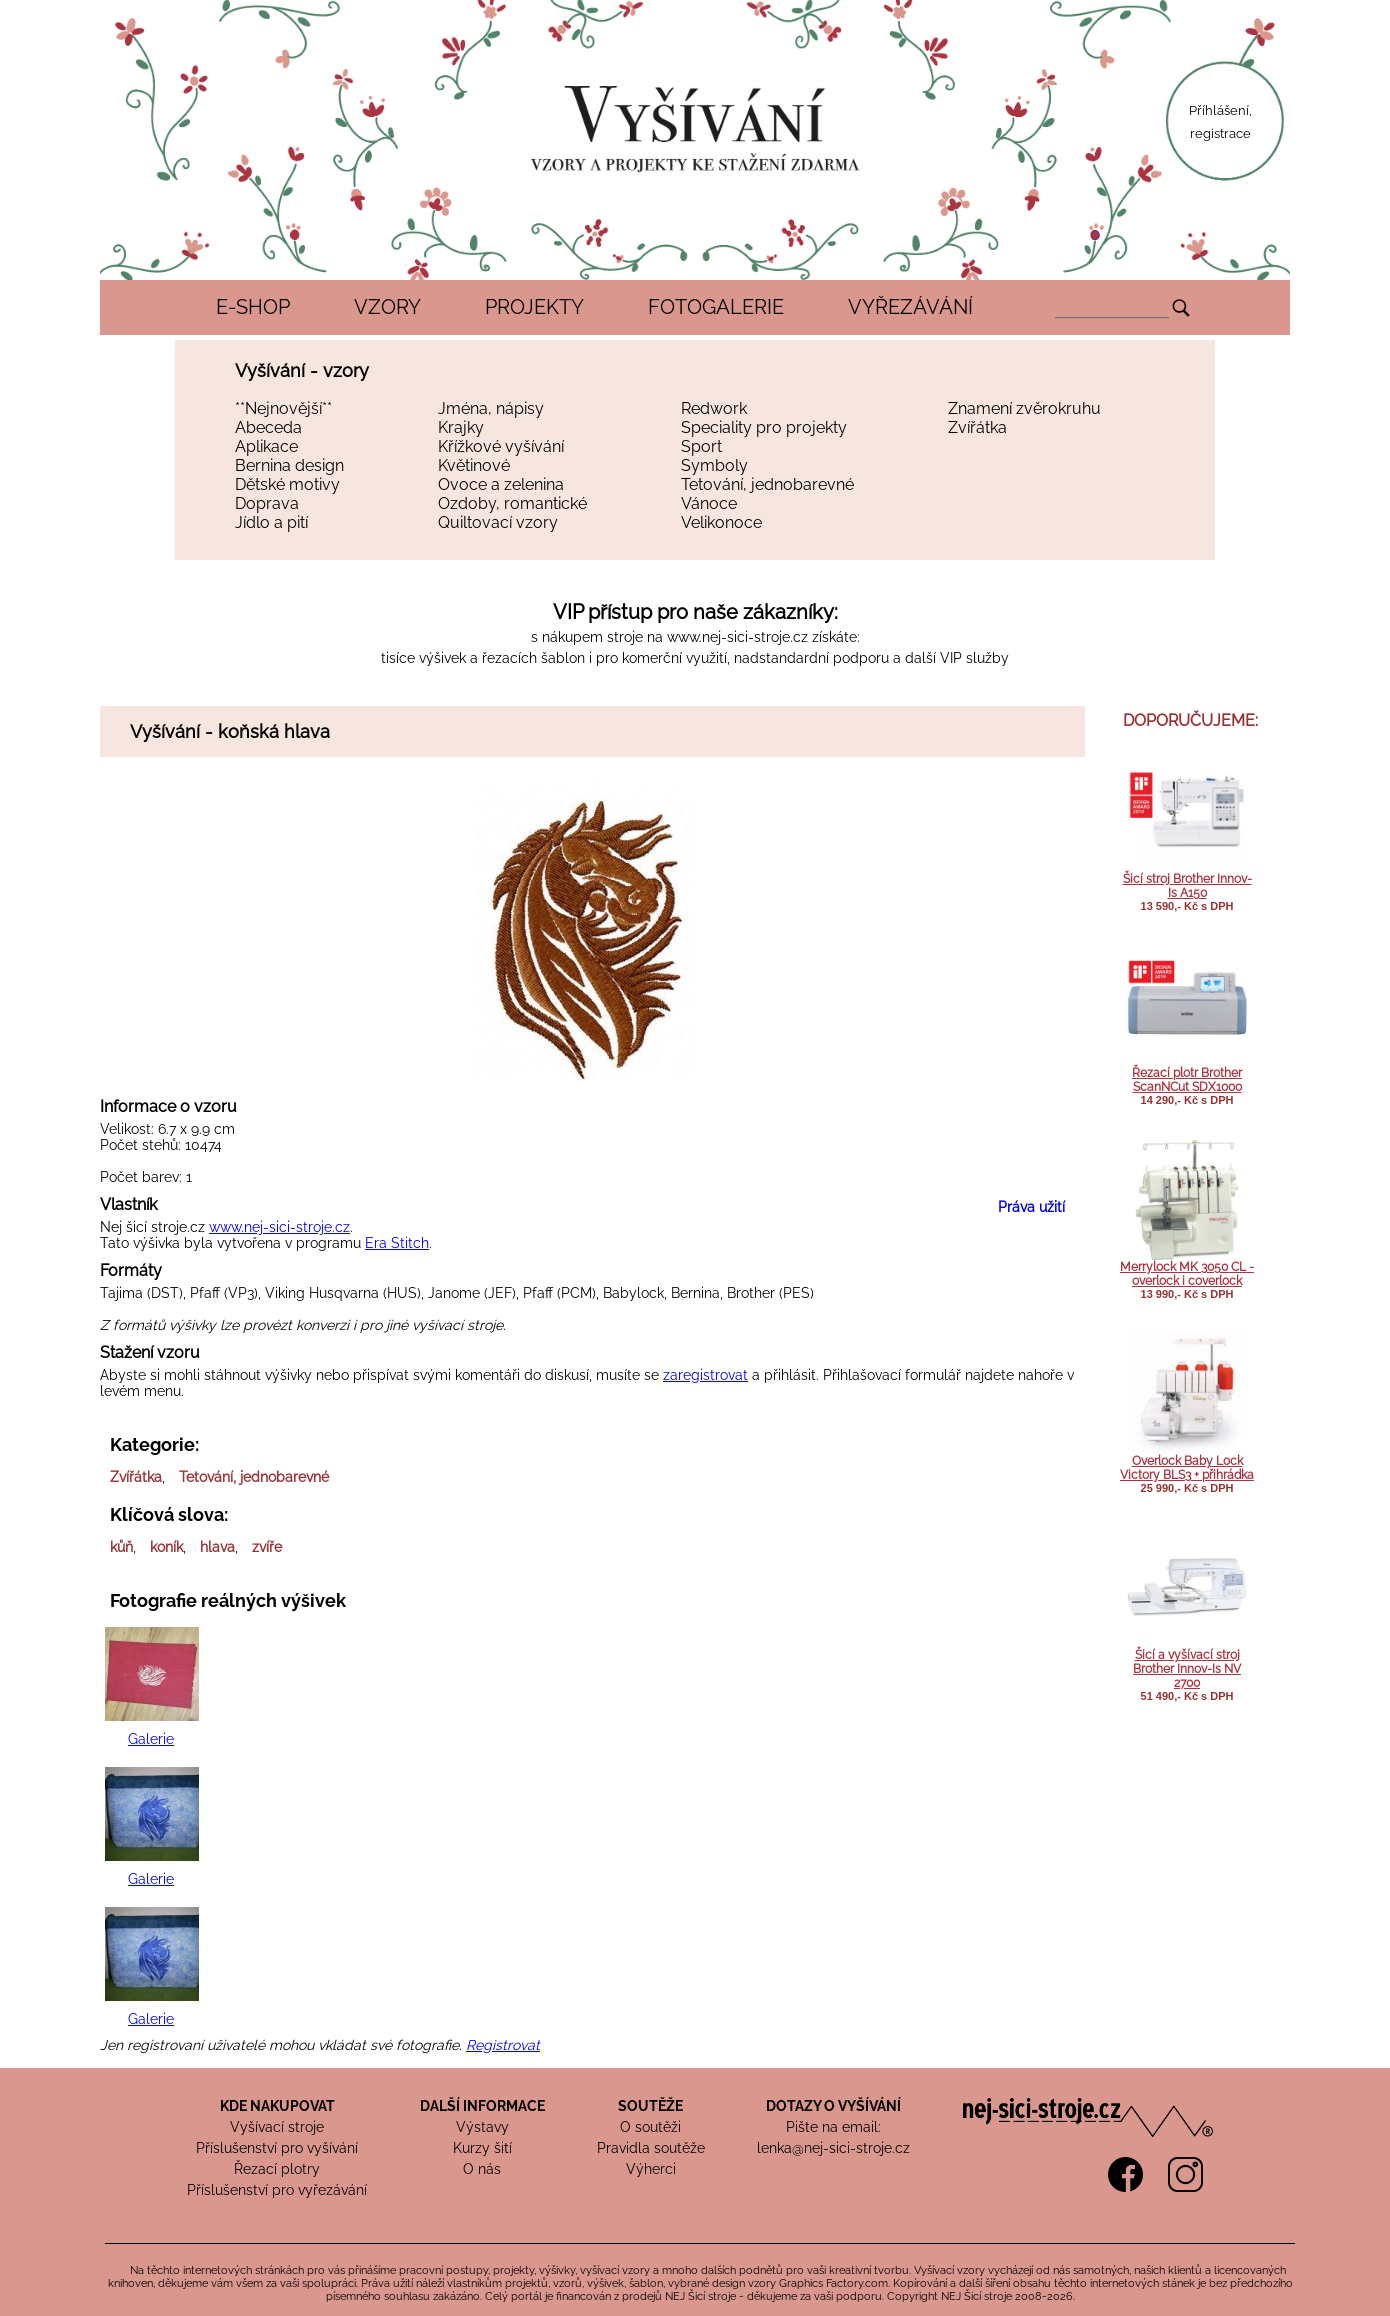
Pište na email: (833, 2127)
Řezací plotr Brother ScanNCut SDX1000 (1187, 1080)
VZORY (387, 307)
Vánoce (709, 503)
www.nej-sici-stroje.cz (737, 637)
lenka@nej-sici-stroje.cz (833, 2148)
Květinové (474, 465)
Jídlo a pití (271, 522)
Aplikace (266, 446)
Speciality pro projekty (764, 427)
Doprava (267, 503)
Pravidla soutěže (651, 2148)
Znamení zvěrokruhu (1024, 408)
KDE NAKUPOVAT (277, 2106)
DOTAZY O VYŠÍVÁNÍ (833, 2106)
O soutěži (650, 2127)
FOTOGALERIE (716, 307)
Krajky (461, 427)
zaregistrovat (705, 1375)
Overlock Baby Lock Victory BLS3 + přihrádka (1187, 1468)
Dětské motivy (287, 484)
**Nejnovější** (283, 408)
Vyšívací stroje (277, 2127)
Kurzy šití (482, 2148)
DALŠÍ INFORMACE (482, 2106)
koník (166, 1547)
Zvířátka (977, 427)
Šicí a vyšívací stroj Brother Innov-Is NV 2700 (1187, 1669)
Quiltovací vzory (498, 522)
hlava (217, 1547)
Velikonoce (721, 522)
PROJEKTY (534, 307)
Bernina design (289, 465)
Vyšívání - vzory (302, 370)
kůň (121, 1547)
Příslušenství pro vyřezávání (277, 2190)
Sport (701, 446)
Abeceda (268, 427)
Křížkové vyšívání (501, 446)
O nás (482, 2169)
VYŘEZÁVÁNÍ (910, 307)
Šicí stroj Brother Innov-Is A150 (1187, 886)
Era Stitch (397, 1243)
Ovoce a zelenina (501, 484)
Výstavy (482, 2127)
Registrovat (503, 2045)
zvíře (267, 1547)
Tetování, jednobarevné (767, 484)
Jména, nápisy (491, 408)
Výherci (651, 2169)
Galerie (151, 1739)
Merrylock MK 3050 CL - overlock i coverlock (1187, 1274)
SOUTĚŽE (650, 2106)
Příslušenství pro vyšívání (277, 2148)
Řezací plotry (277, 2169)
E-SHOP (253, 307)
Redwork (714, 408)
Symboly (714, 465)
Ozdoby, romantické (512, 503)
